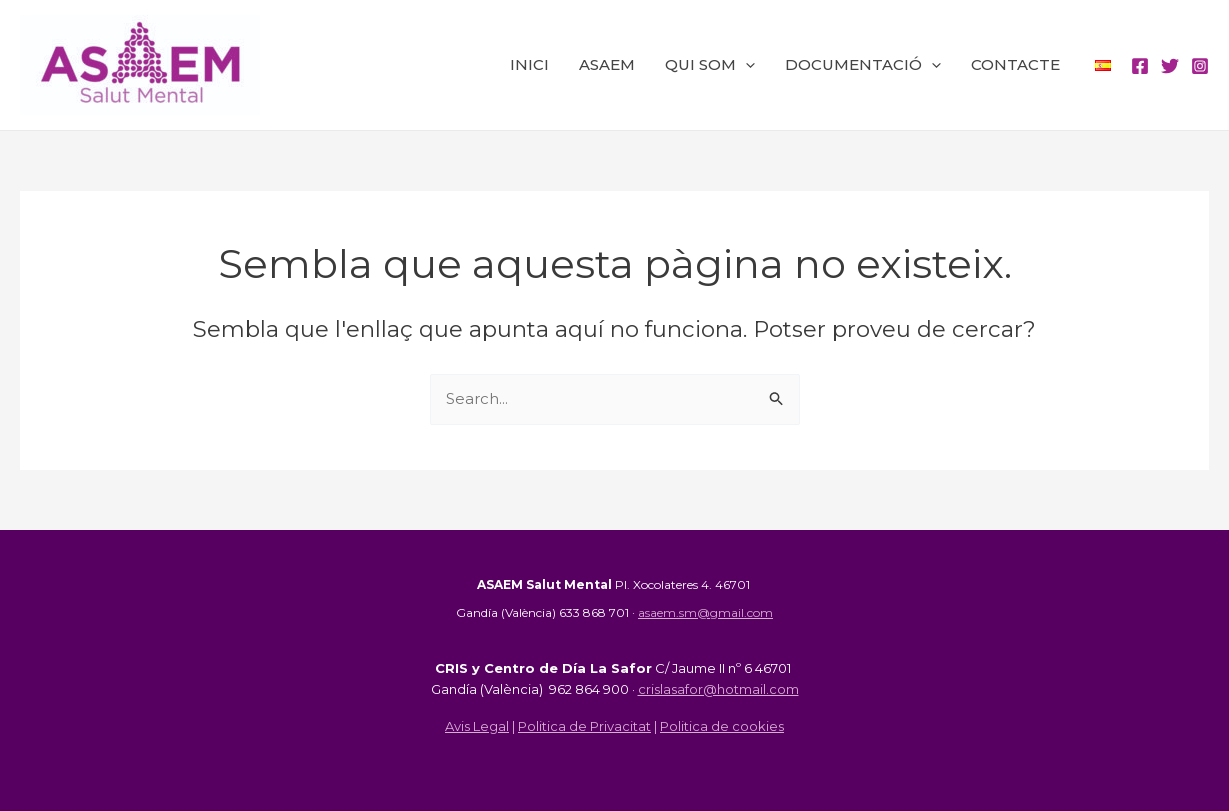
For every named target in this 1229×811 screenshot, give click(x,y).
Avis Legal (477, 726)
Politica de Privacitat (584, 726)
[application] (745, 65)
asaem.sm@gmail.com (705, 612)
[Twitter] (1170, 66)
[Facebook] (1140, 66)
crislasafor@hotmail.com (718, 689)
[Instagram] (1200, 66)
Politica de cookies (722, 726)
